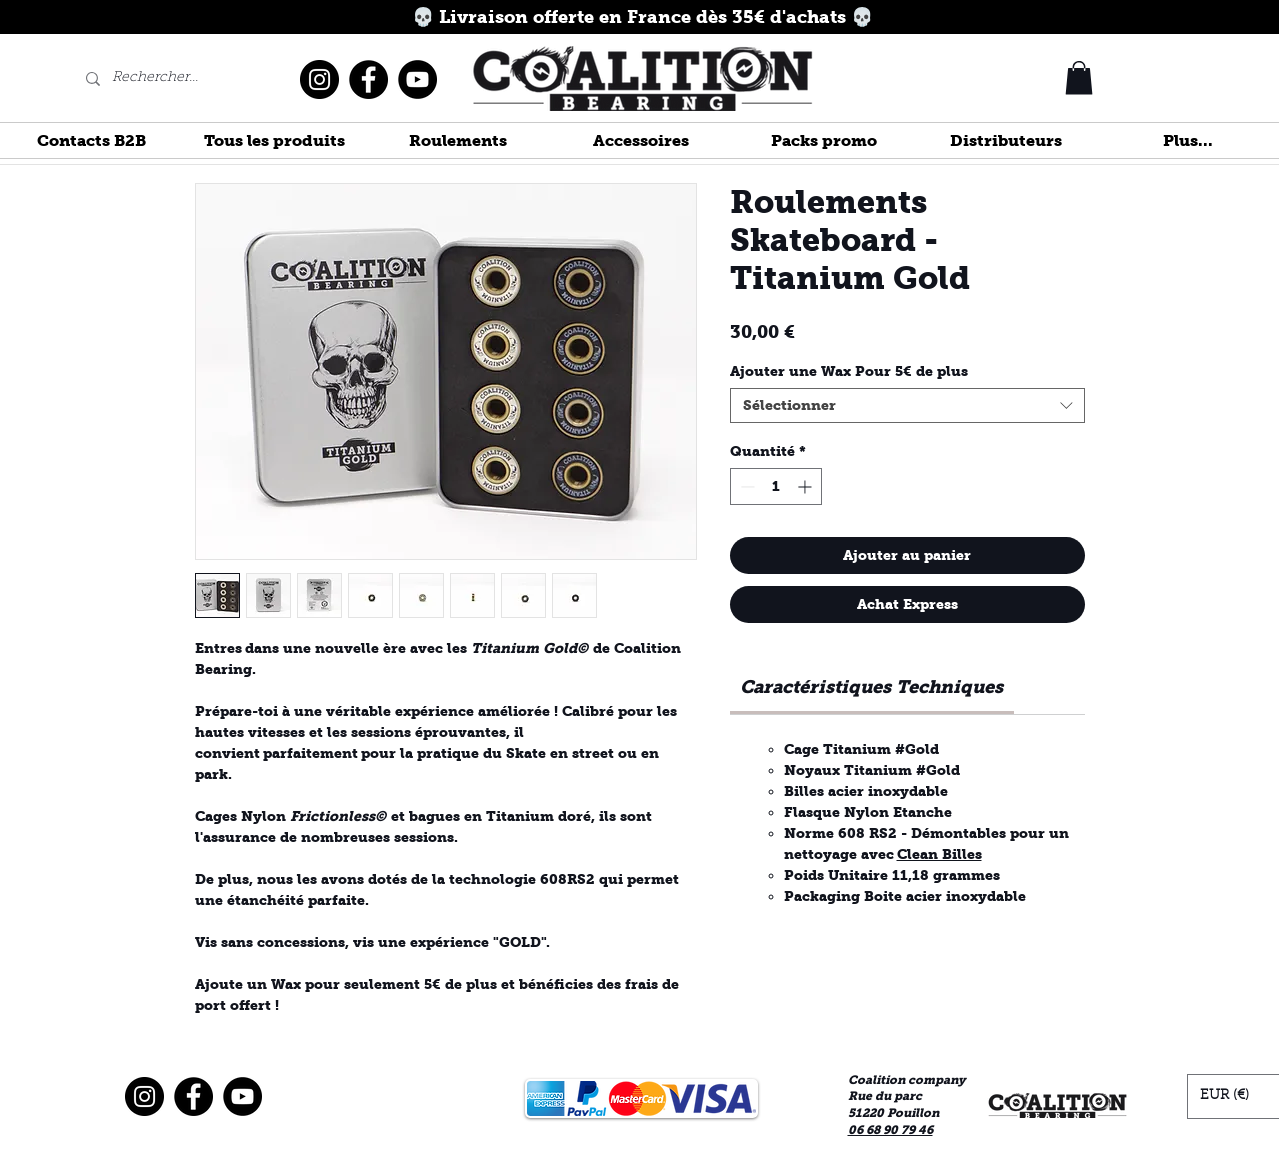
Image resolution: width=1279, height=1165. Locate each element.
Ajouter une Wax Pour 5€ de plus (849, 371)
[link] (871, 686)
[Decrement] (745, 486)
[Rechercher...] (156, 79)
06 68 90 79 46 (890, 1130)
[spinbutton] (776, 486)
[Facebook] (368, 79)
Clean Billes (939, 854)
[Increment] (806, 486)
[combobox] (907, 405)
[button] (1079, 77)
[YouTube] (417, 79)
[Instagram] (319, 79)
